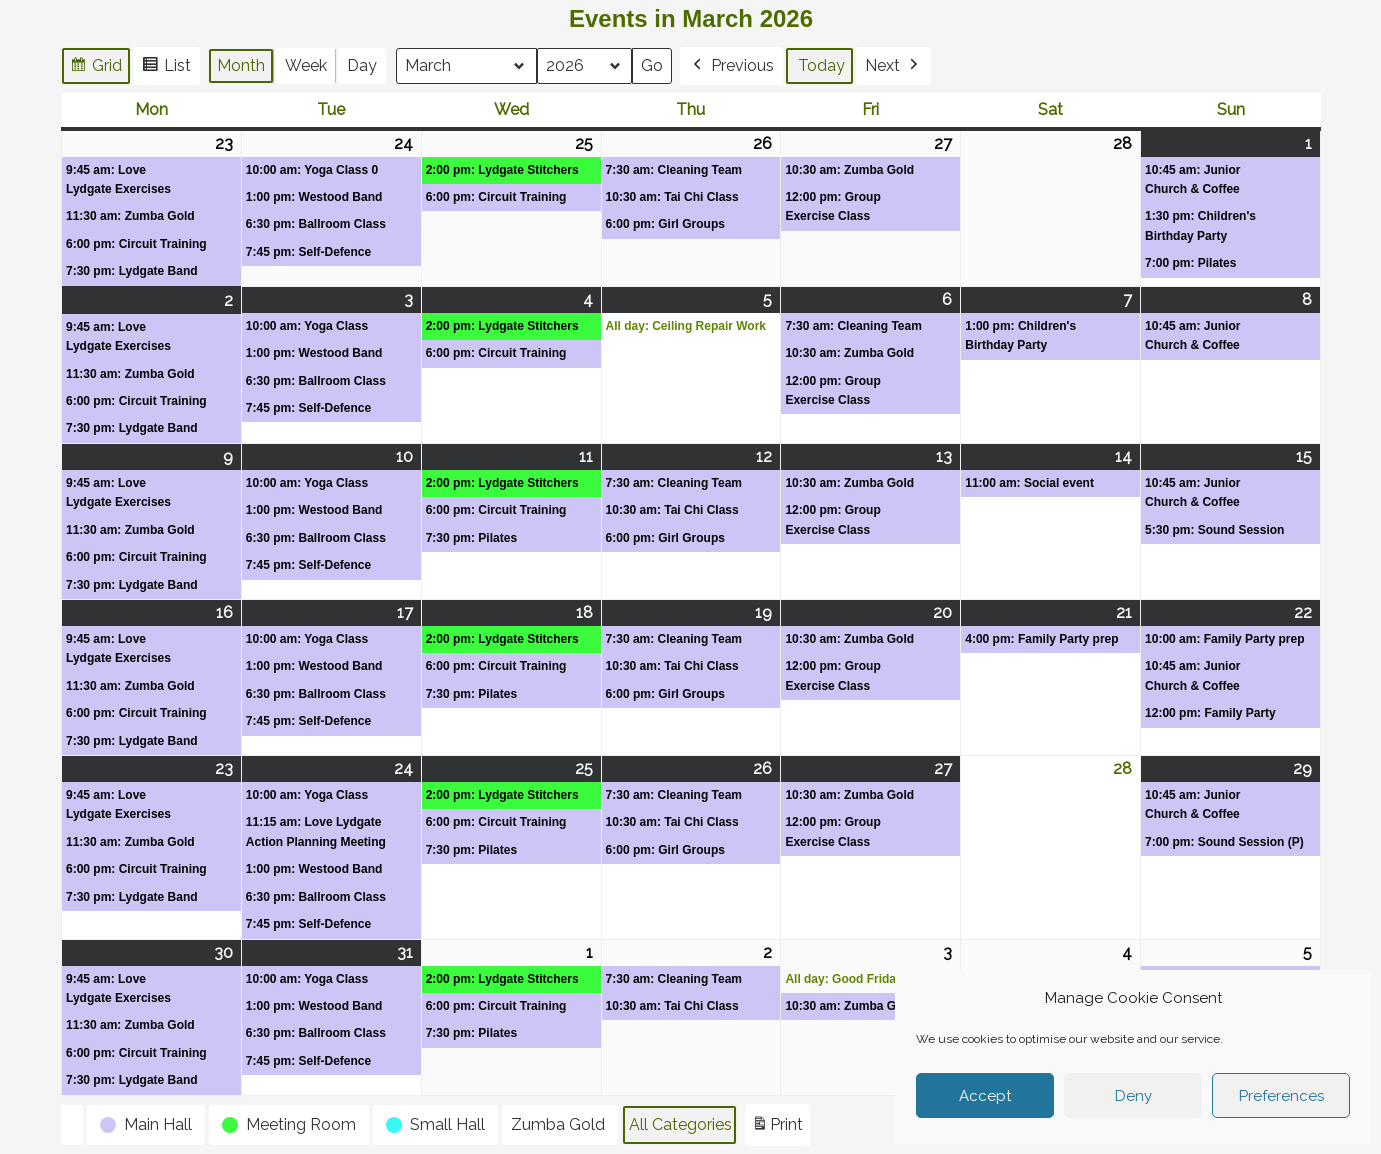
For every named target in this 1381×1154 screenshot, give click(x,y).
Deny (1133, 1096)
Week (306, 65)
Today (822, 65)
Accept (985, 1096)
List (166, 68)
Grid (95, 68)
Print (777, 1128)
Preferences (1281, 1096)
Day (362, 65)
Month (241, 65)
